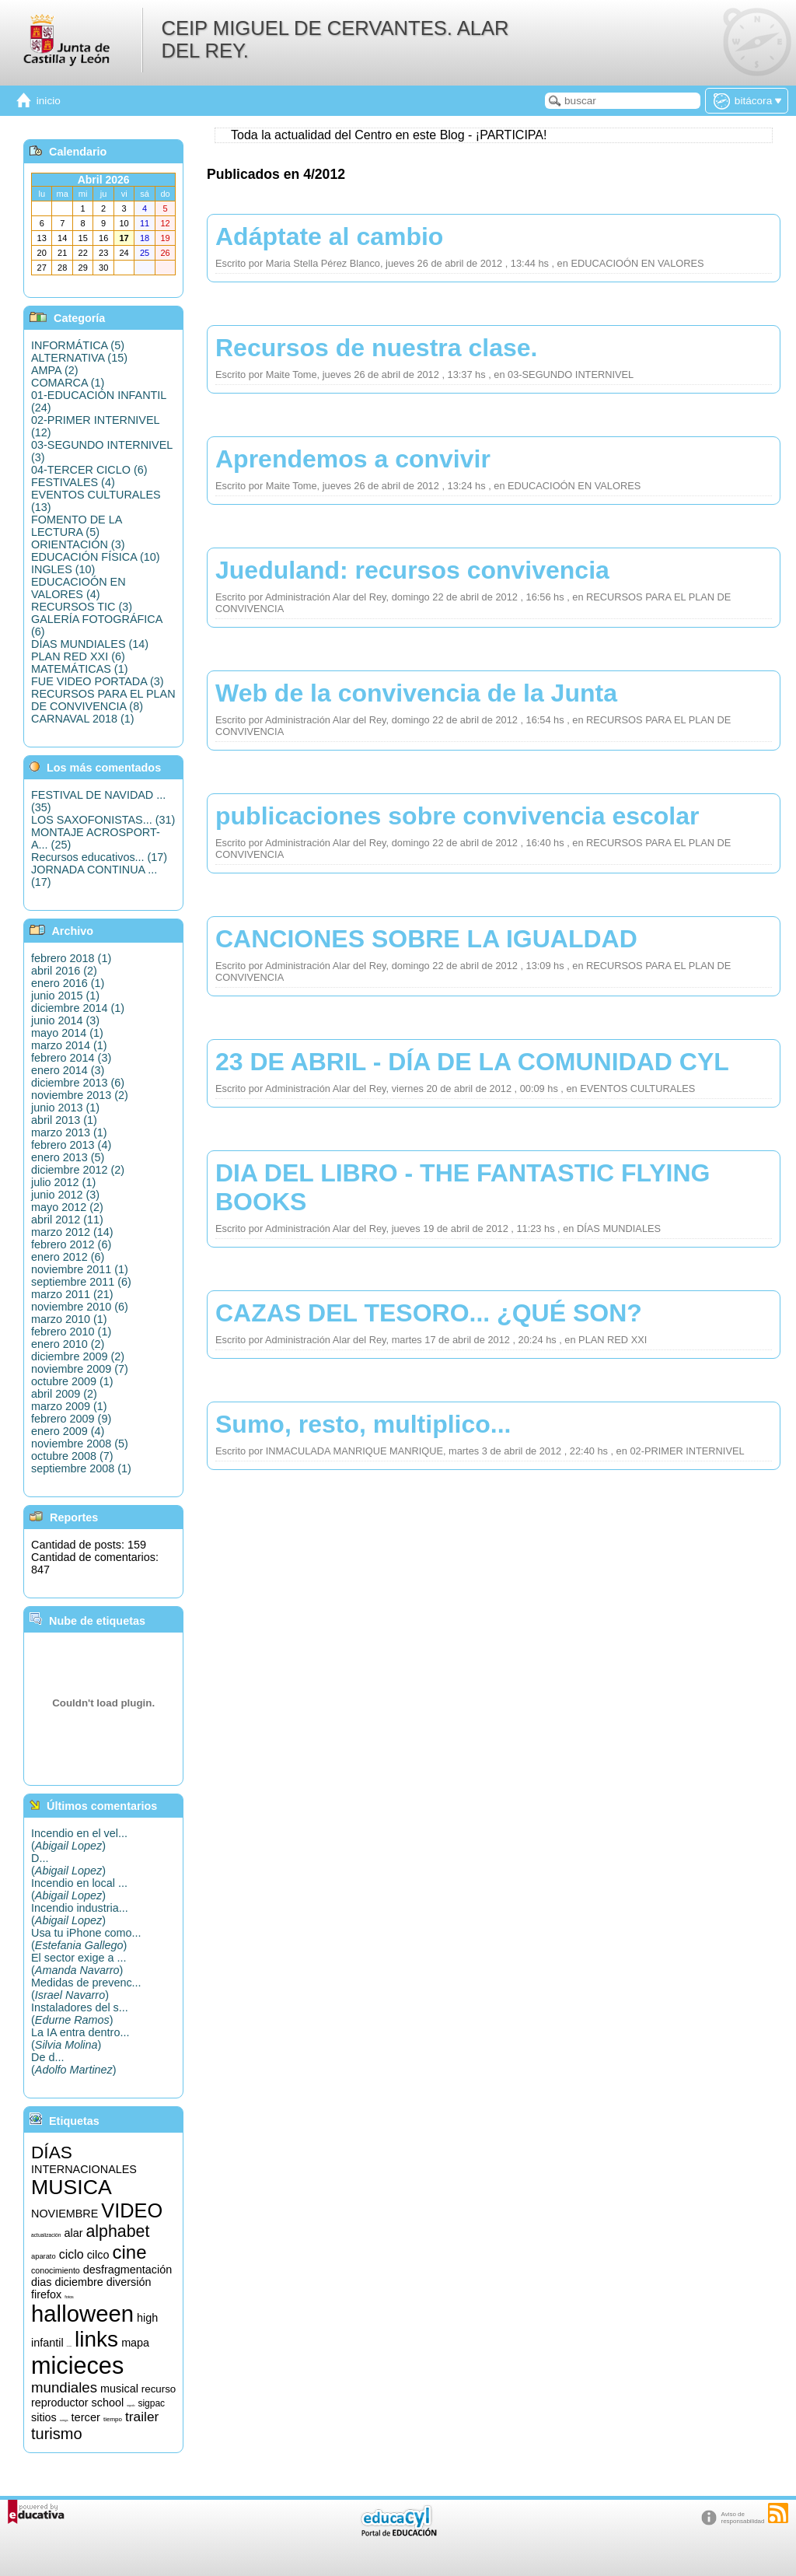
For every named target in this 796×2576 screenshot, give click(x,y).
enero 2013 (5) (67, 1157)
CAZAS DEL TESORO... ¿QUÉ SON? (428, 1313)
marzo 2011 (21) (72, 1294)
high (147, 2318)
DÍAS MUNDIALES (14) (89, 644)
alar (73, 2233)
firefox (46, 2294)
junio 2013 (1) (65, 1107)
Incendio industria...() (79, 1914)
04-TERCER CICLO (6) (89, 470)
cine (129, 2252)
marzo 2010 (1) (69, 1319)
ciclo (71, 2254)
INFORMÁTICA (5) (77, 345)
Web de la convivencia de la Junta (416, 693)
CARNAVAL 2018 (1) (82, 718)
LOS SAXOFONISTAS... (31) (103, 820)
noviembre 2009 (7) (79, 1369)
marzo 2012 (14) (72, 1232)
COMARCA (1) (67, 382)
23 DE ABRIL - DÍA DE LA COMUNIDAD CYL (472, 1062)
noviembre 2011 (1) (79, 1269)
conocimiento (55, 2270)
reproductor (60, 2402)
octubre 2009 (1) (72, 1381)
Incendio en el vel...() (79, 1839)
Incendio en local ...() (79, 1889)
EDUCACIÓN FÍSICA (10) (95, 557)
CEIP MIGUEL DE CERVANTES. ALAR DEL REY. (334, 39)
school (108, 2402)
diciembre (78, 2282)
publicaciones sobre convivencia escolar (457, 816)
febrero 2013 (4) (71, 1145)
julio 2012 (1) (63, 1182)
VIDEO (131, 2210)
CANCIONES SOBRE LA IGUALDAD (426, 939)
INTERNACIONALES (84, 2169)
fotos (69, 2296)
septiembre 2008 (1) (81, 1468)
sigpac (151, 2403)
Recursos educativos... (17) (99, 857)
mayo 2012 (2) (67, 1207)
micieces (77, 2365)
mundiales (64, 2387)
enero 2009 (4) (67, 1431)
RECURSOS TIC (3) (81, 606)
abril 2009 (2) (64, 1394)
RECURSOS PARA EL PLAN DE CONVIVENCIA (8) (103, 700)
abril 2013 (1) (64, 1120)
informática (69, 2346)
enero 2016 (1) (67, 983)
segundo (130, 2406)
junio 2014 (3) (65, 1020)
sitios (44, 2417)
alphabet (117, 2231)
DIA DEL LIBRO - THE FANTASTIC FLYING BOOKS (462, 1187)
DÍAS (51, 2152)
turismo (56, 2433)
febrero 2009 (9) (71, 1418)
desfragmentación (127, 2269)
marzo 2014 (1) (69, 1045)
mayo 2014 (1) (67, 1033)
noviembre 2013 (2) (79, 1095)
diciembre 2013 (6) (77, 1082)
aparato (43, 2256)
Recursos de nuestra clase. (376, 348)
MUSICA (71, 2187)
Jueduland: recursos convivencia (412, 570)
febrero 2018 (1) (71, 958)
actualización (46, 2235)
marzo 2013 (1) (69, 1132)
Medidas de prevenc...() (86, 1988)
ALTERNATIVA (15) (79, 358)
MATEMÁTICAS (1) (79, 669)
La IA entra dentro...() (80, 2038)
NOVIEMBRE (64, 2213)
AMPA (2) (55, 370)
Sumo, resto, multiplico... (363, 1424)
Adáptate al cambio (329, 236)
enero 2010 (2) (67, 1344)
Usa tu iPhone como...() (86, 1939)
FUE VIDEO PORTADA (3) (97, 681)
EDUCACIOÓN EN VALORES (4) (78, 588)
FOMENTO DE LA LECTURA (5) (76, 525)
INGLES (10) (63, 569)
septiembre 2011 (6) (81, 1282)
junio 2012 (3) (65, 1194)
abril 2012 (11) (67, 1219)
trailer (142, 2416)
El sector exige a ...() (78, 1963)
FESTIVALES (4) (73, 482)
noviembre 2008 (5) (79, 1443)
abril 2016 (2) (64, 970)
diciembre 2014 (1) (77, 1008)
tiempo (112, 2419)
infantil (47, 2342)
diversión (129, 2282)
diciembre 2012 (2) (77, 1170)
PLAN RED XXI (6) (78, 656)
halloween (82, 2313)
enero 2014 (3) (67, 1070)
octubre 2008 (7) (72, 1456)
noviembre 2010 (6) (79, 1306)
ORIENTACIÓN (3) (77, 544)
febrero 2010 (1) (71, 1331)
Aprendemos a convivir (353, 459)
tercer (85, 2417)
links (96, 2339)
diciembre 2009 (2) (77, 1356)
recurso (158, 2389)
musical (119, 2388)
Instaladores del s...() (79, 2013)
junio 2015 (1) (65, 995)
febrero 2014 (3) (71, 1058)
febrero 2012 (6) (71, 1244)
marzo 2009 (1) (69, 1406)
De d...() (74, 2063)
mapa (135, 2342)
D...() (68, 1864)
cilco (98, 2255)
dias (41, 2282)
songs (64, 2420)
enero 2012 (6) (67, 1257)
